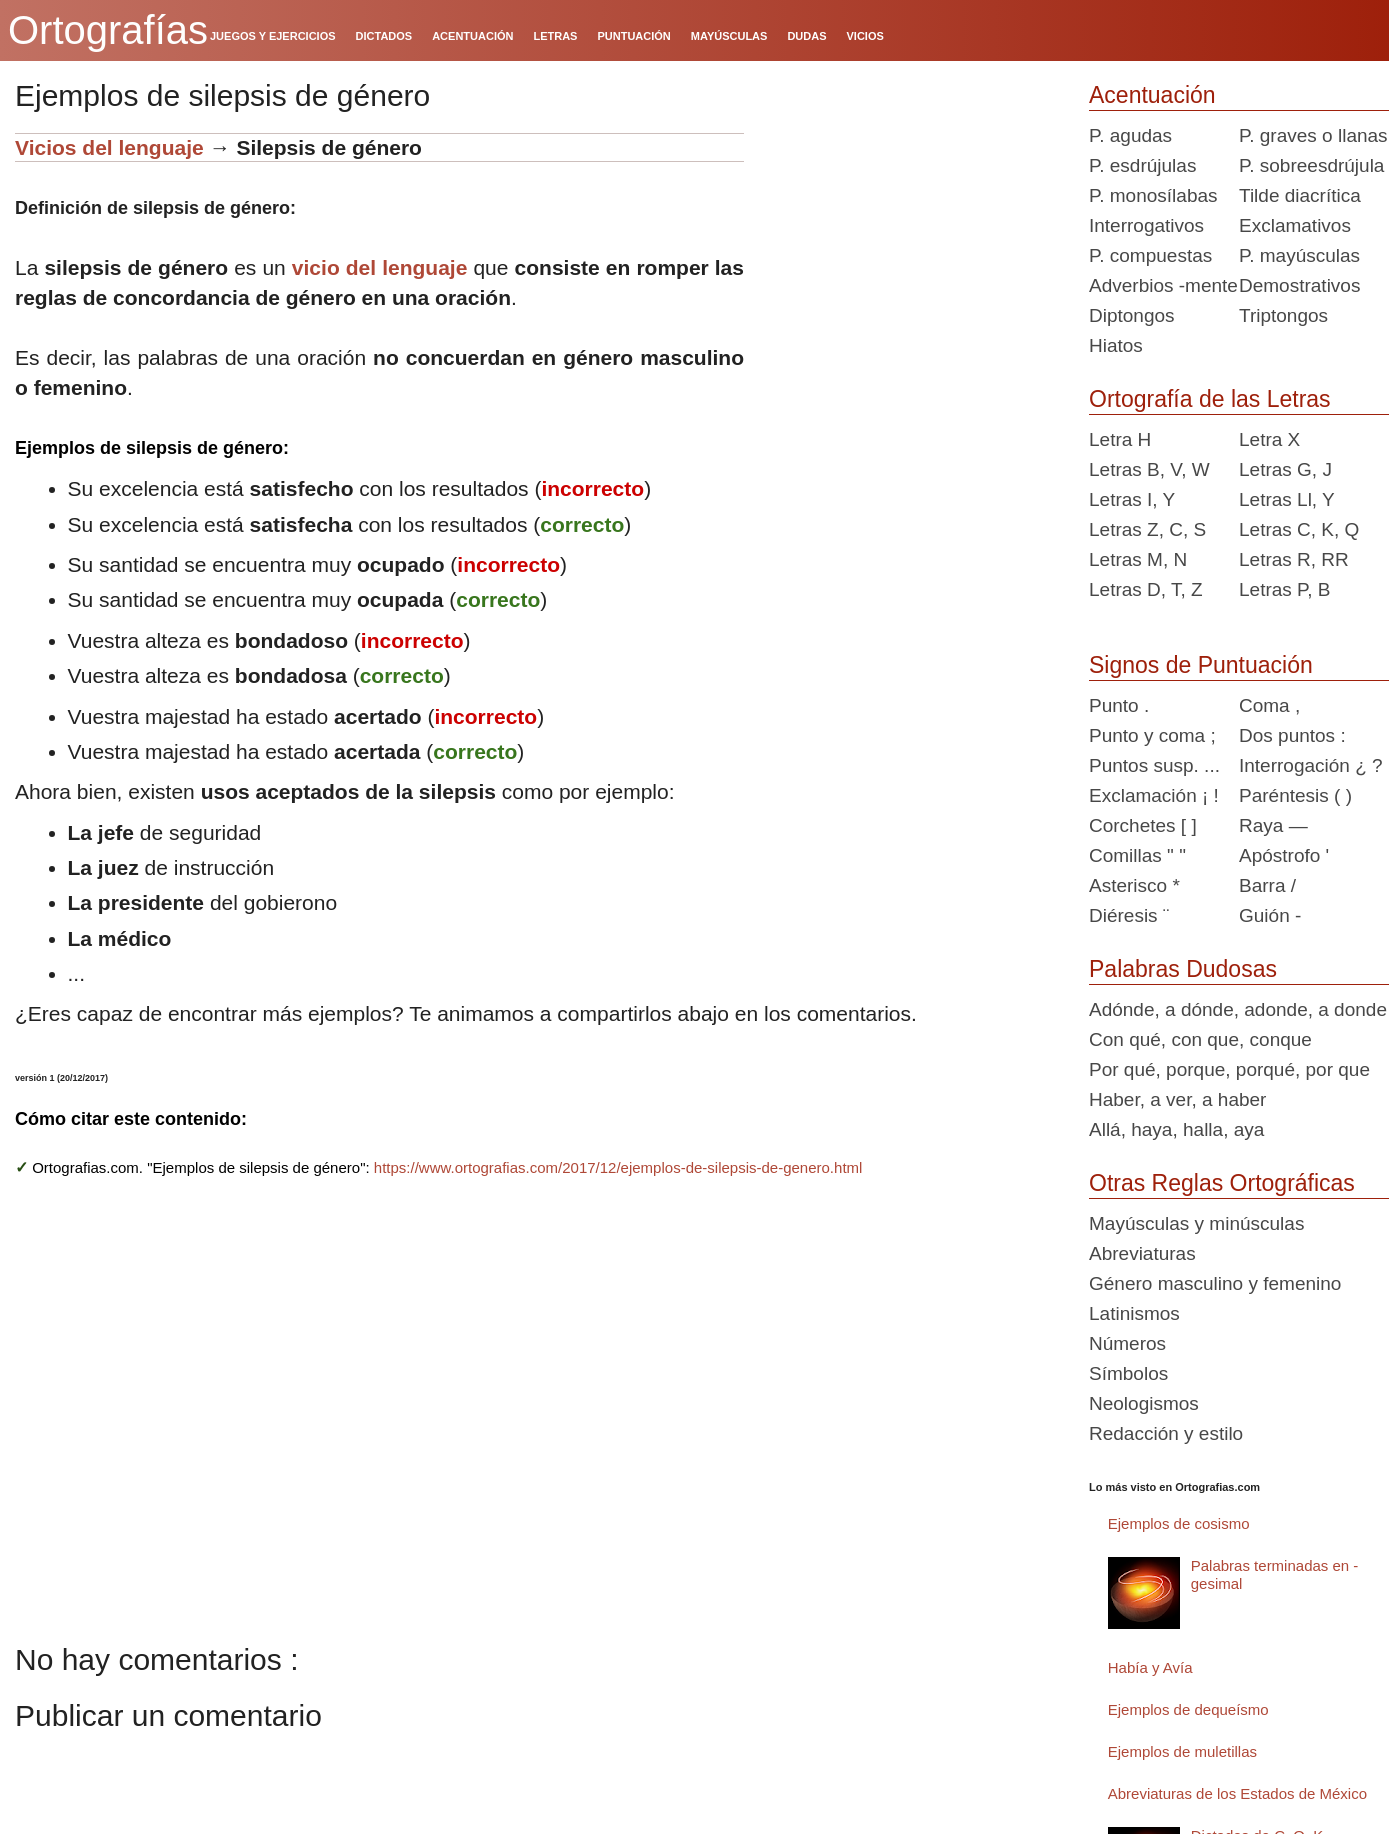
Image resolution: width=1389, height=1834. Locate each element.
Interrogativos (1146, 225)
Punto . (1119, 705)
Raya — (1273, 825)
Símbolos (1128, 1373)
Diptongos (1132, 315)
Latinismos (1134, 1313)
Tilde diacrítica (1300, 195)
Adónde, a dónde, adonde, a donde (1238, 1009)
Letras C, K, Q (1299, 529)
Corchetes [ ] (1143, 825)
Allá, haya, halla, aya (1176, 1129)
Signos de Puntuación (1201, 665)
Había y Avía (1150, 1667)
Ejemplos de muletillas (1182, 1751)
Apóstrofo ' (1284, 855)
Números (1127, 1343)
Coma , (1269, 705)
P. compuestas (1150, 255)
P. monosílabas (1153, 195)
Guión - (1270, 915)
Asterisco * (1134, 885)
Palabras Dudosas (1183, 969)
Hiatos (1116, 345)
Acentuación (1152, 95)
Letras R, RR (1294, 559)
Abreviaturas (1142, 1253)
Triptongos (1283, 315)
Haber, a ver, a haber (1177, 1099)
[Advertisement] (909, 258)
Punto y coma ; (1152, 735)
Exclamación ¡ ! (1154, 795)
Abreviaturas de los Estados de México (1237, 1793)
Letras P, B (1285, 589)
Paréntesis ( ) (1295, 795)
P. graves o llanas (1313, 135)
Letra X (1269, 439)
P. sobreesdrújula (1311, 165)
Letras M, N (1138, 559)
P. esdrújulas (1142, 165)
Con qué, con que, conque (1200, 1039)
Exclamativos (1295, 225)
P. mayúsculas (1299, 255)
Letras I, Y (1132, 499)
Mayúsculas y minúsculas (1196, 1223)
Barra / (1267, 885)
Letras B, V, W (1149, 469)
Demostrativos (1299, 285)
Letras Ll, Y (1287, 499)
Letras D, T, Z (1146, 589)
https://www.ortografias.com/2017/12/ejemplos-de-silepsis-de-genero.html (618, 1167)
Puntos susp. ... (1154, 765)
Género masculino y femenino (1215, 1283)
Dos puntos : (1292, 735)
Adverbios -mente (1163, 285)
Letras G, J (1285, 469)
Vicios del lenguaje (109, 147)
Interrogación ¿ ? (1311, 765)
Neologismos (1144, 1403)
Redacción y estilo (1166, 1433)
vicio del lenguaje (380, 267)
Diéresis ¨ (1129, 915)
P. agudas (1130, 135)
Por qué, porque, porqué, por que (1229, 1069)
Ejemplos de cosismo (1179, 1523)
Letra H (1120, 439)
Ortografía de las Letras (1210, 399)
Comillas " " (1137, 855)
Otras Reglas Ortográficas (1222, 1183)
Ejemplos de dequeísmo (1188, 1709)
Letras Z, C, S (1147, 529)
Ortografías (108, 30)
